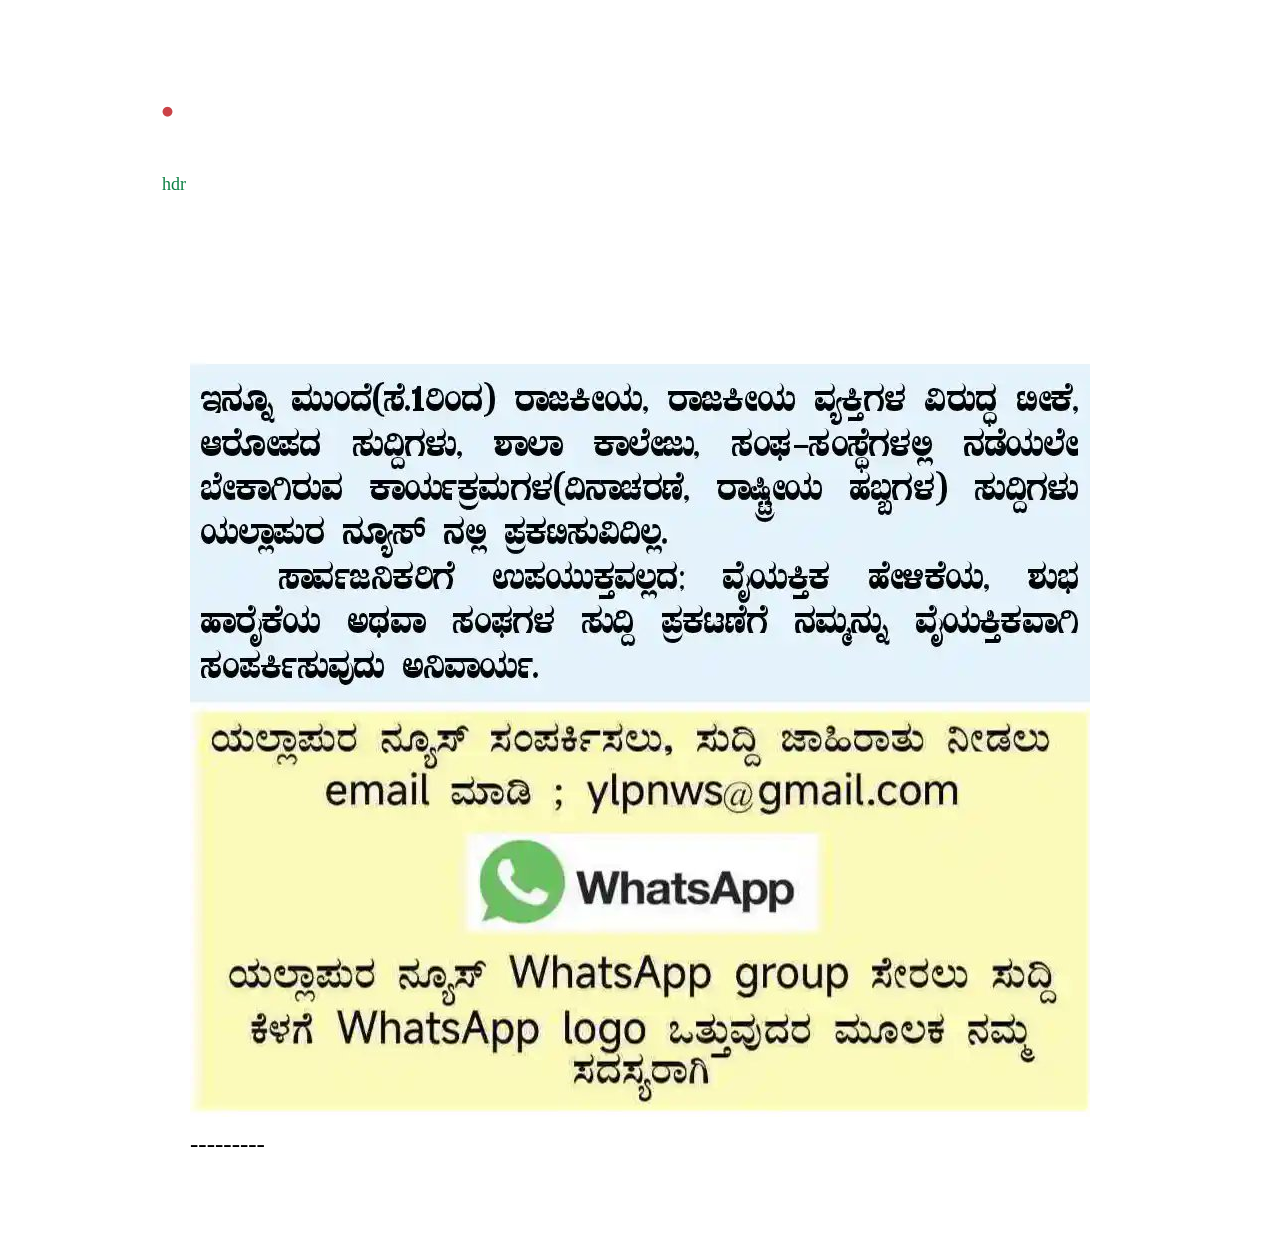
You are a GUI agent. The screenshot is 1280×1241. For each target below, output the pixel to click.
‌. (167, 96)
